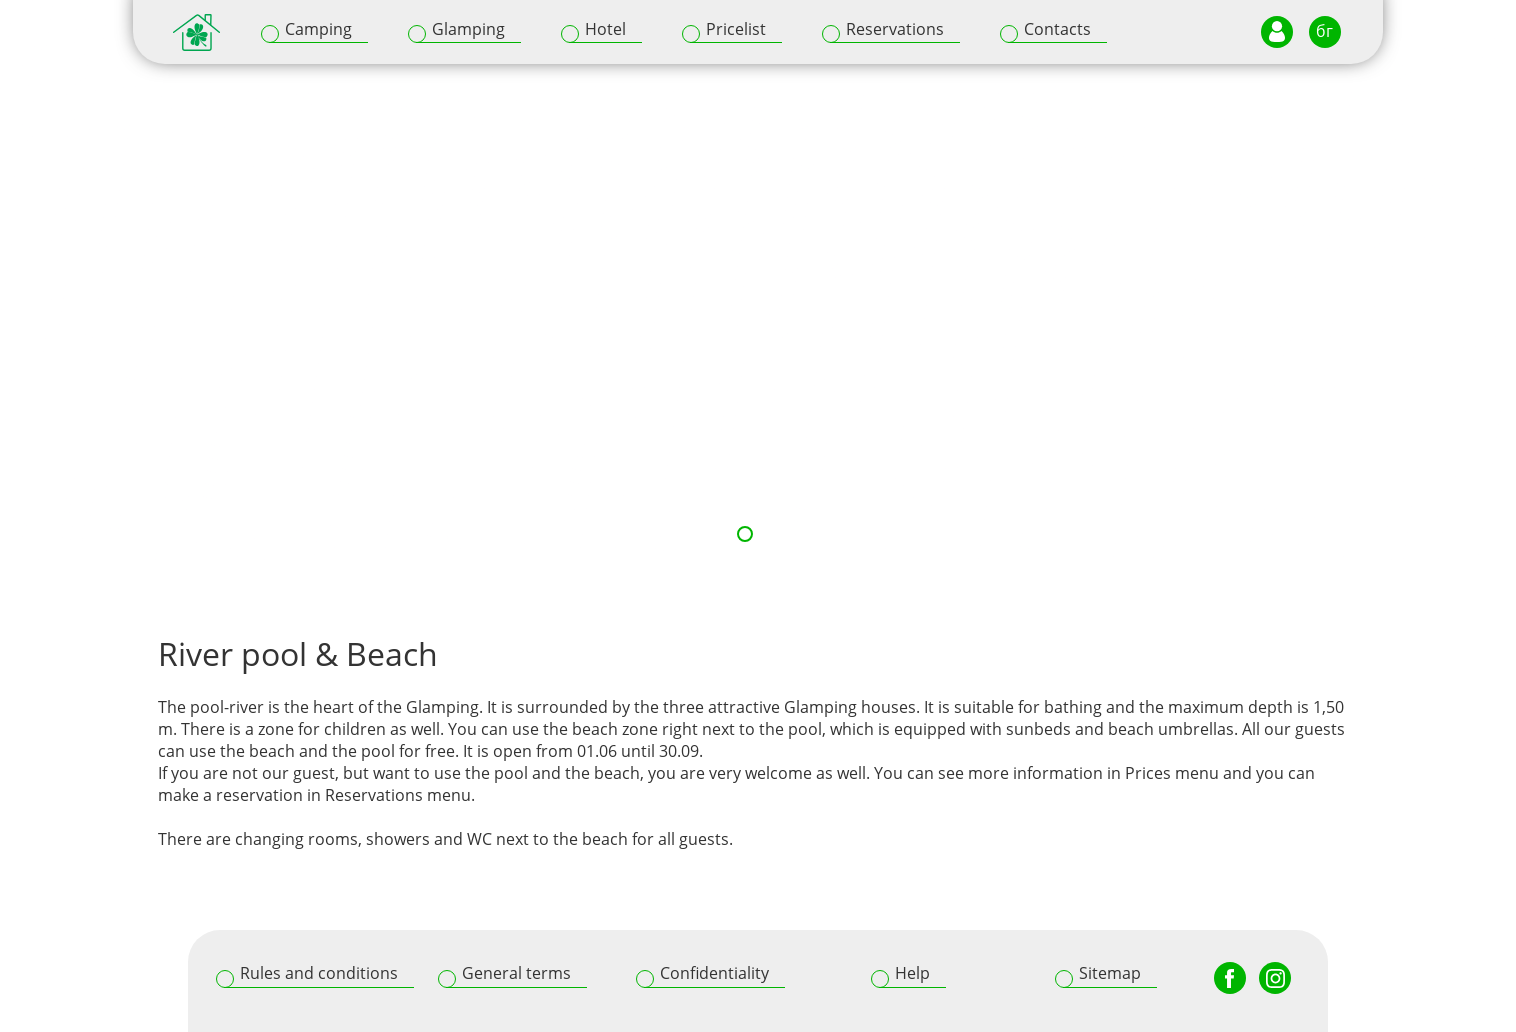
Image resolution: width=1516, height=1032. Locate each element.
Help (912, 973)
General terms (516, 973)
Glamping (468, 29)
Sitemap (1110, 973)
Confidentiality (714, 973)
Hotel (605, 29)
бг (1324, 31)
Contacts (1057, 29)
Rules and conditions (319, 973)
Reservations (895, 29)
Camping (318, 29)
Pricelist (736, 29)
